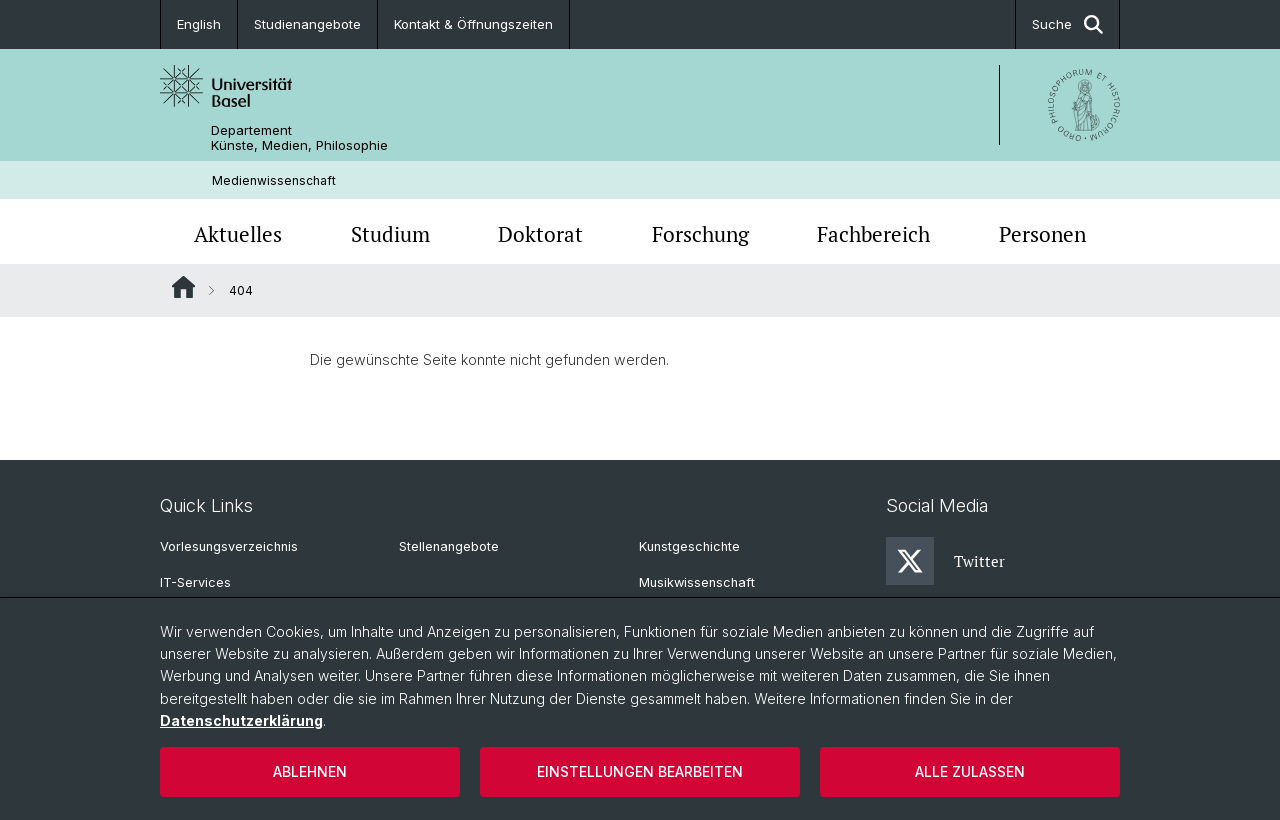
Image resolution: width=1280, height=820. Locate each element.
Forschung (700, 234)
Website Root (183, 287)
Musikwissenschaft (697, 582)
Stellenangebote (449, 546)
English (199, 24)
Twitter (945, 561)
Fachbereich (873, 234)
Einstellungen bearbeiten (640, 771)
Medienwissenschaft (274, 180)
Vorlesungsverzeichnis (229, 546)
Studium (390, 234)
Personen (1042, 234)
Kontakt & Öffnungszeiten (473, 24)
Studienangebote (307, 24)
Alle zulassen (970, 771)
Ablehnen (310, 771)
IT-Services (195, 582)
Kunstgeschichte (689, 546)
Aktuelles (238, 234)
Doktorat (540, 234)
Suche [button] (1067, 24)
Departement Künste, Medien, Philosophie (299, 138)
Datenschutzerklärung (241, 720)
